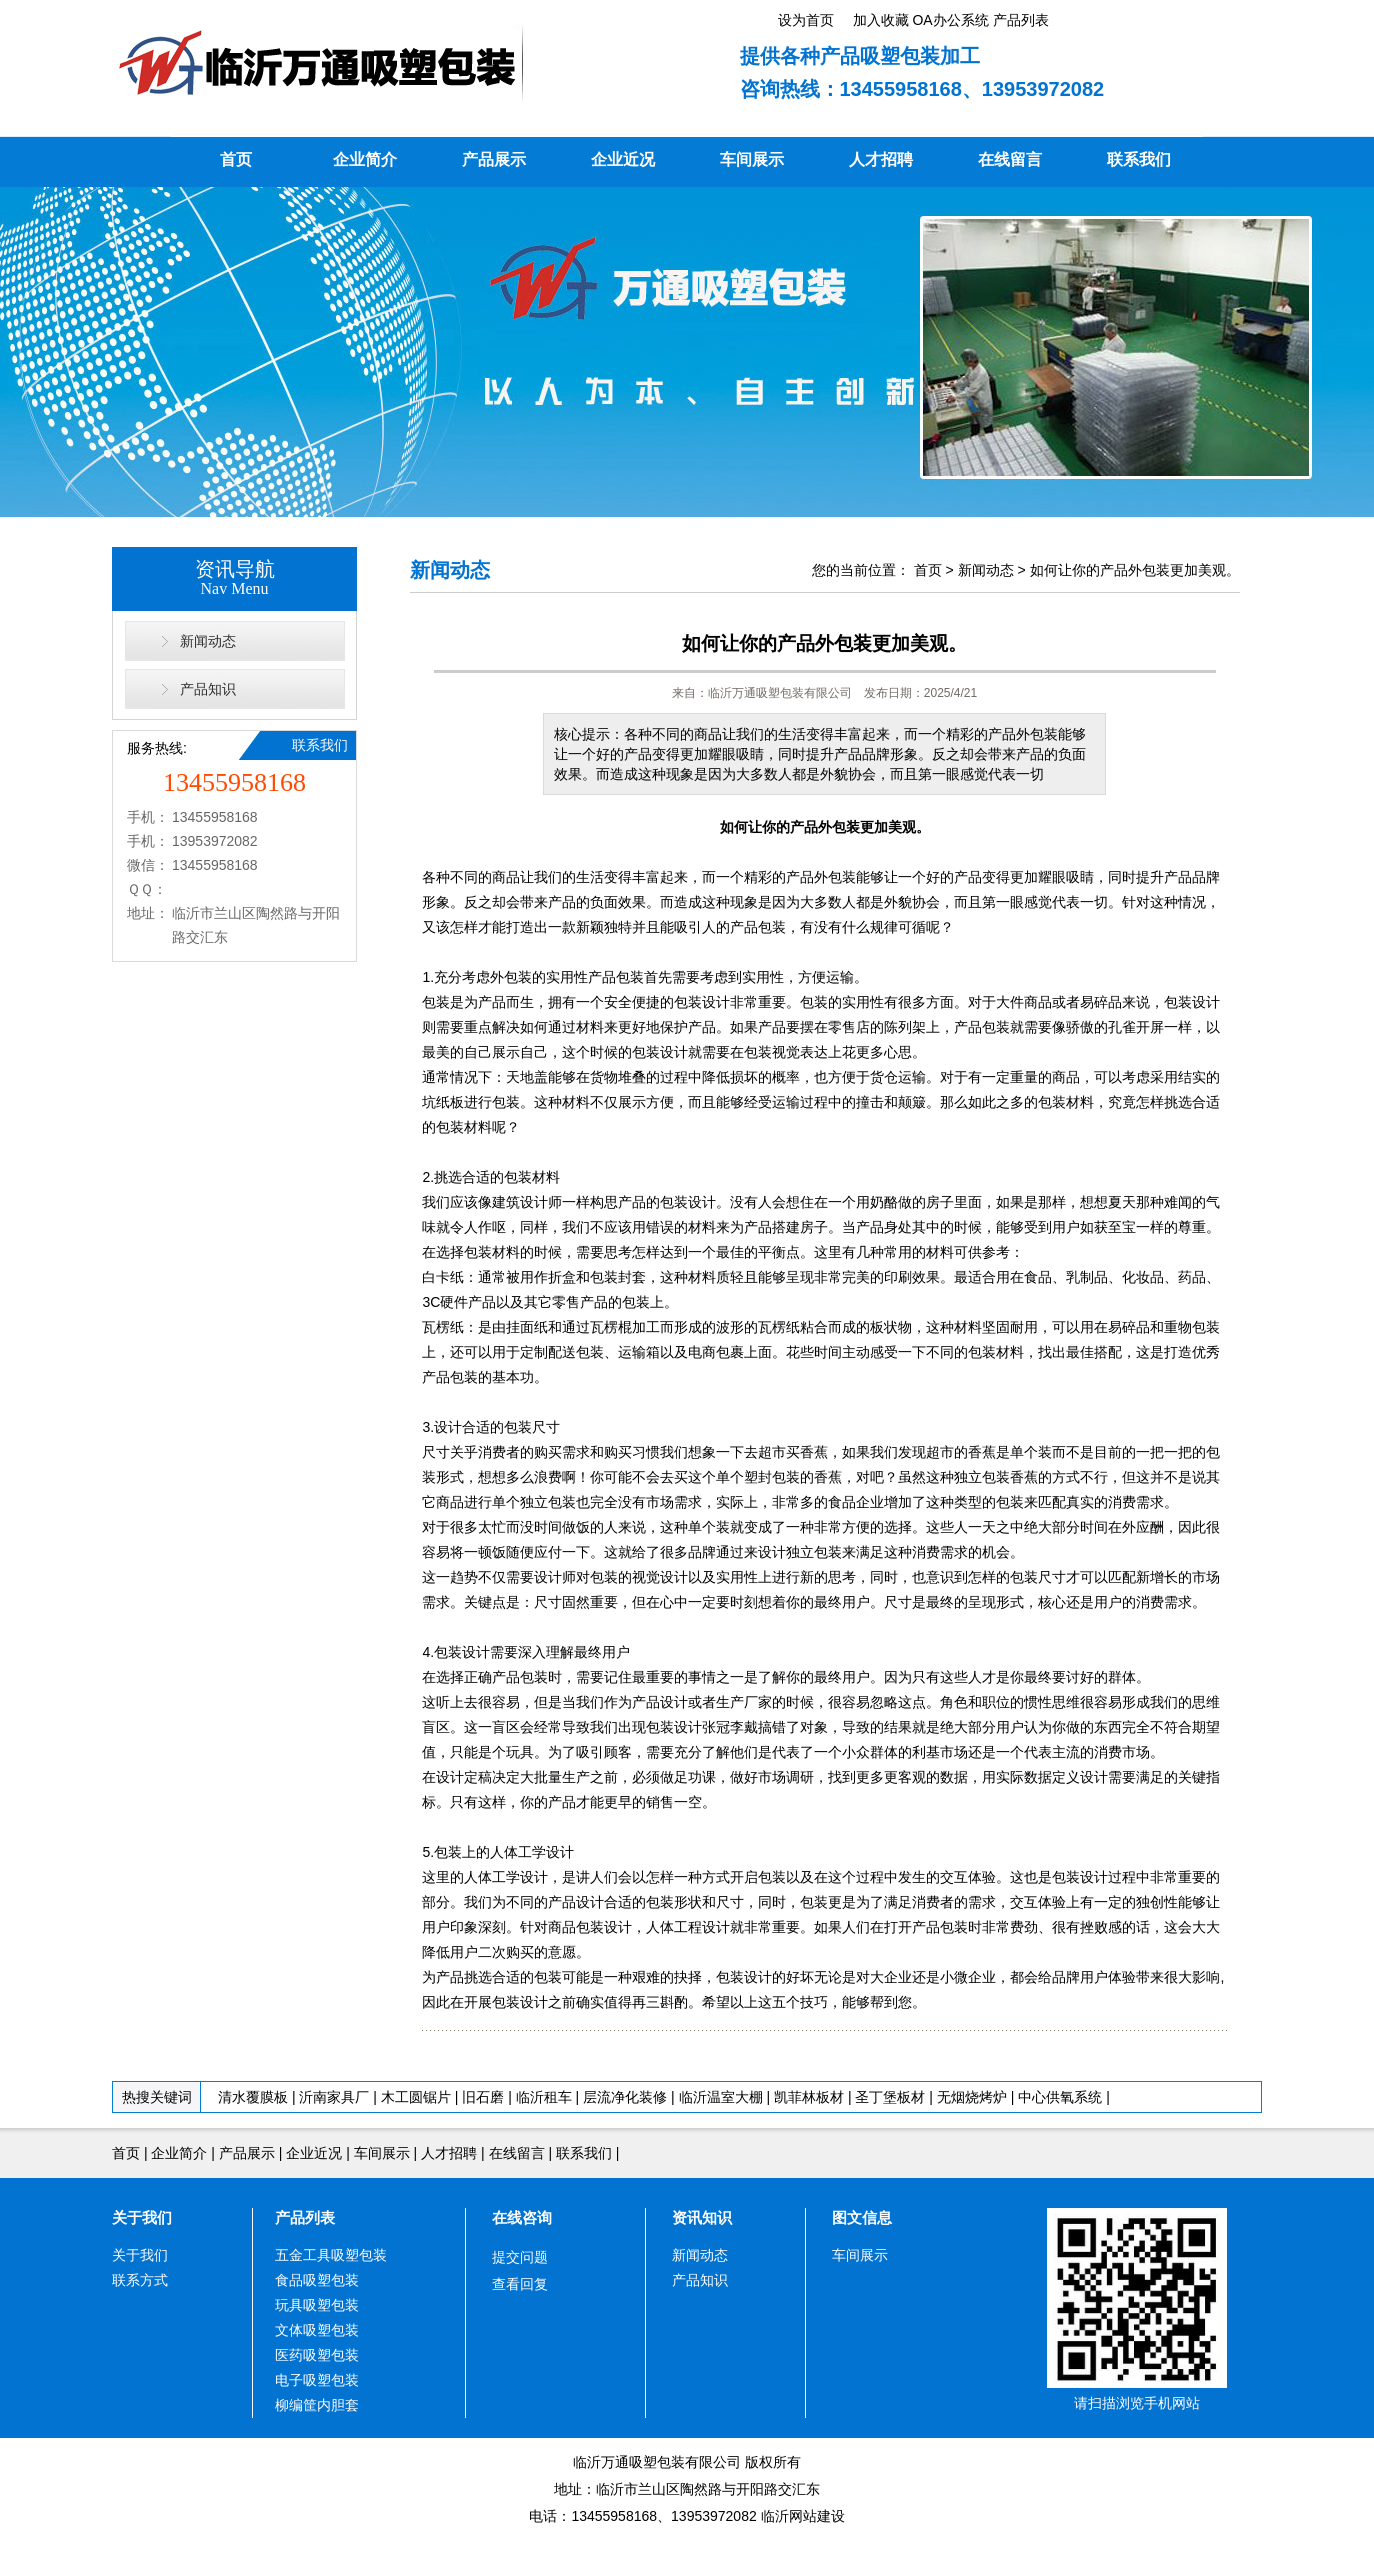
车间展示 (752, 159)
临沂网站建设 (803, 2516)
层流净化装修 (625, 2097)
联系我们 (1139, 159)
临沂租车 (544, 2097)
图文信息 (862, 2217)
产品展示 (494, 159)
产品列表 (305, 2217)
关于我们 (142, 2217)
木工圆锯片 (416, 2097)
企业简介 (365, 159)
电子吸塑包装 (317, 2380)
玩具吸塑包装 (317, 2305)
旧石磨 (483, 2097)
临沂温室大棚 (723, 2097)
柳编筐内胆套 (317, 2405)
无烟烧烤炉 (972, 2097)
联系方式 (140, 2280)
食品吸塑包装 (317, 2280)
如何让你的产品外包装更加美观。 (1135, 570)
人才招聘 (881, 159)
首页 (236, 159)
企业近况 (623, 159)
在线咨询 (522, 2217)
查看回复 (520, 2284)
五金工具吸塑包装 (331, 2255)
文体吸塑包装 (317, 2330)
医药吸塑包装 (317, 2355)
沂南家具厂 (334, 2097)
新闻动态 (208, 641)
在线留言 (1010, 159)
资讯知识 (702, 2217)
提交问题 (520, 2257)
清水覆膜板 (253, 2097)
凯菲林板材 (809, 2097)
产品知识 (208, 689)
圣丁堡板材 (890, 2097)
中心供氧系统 (1060, 2097)
